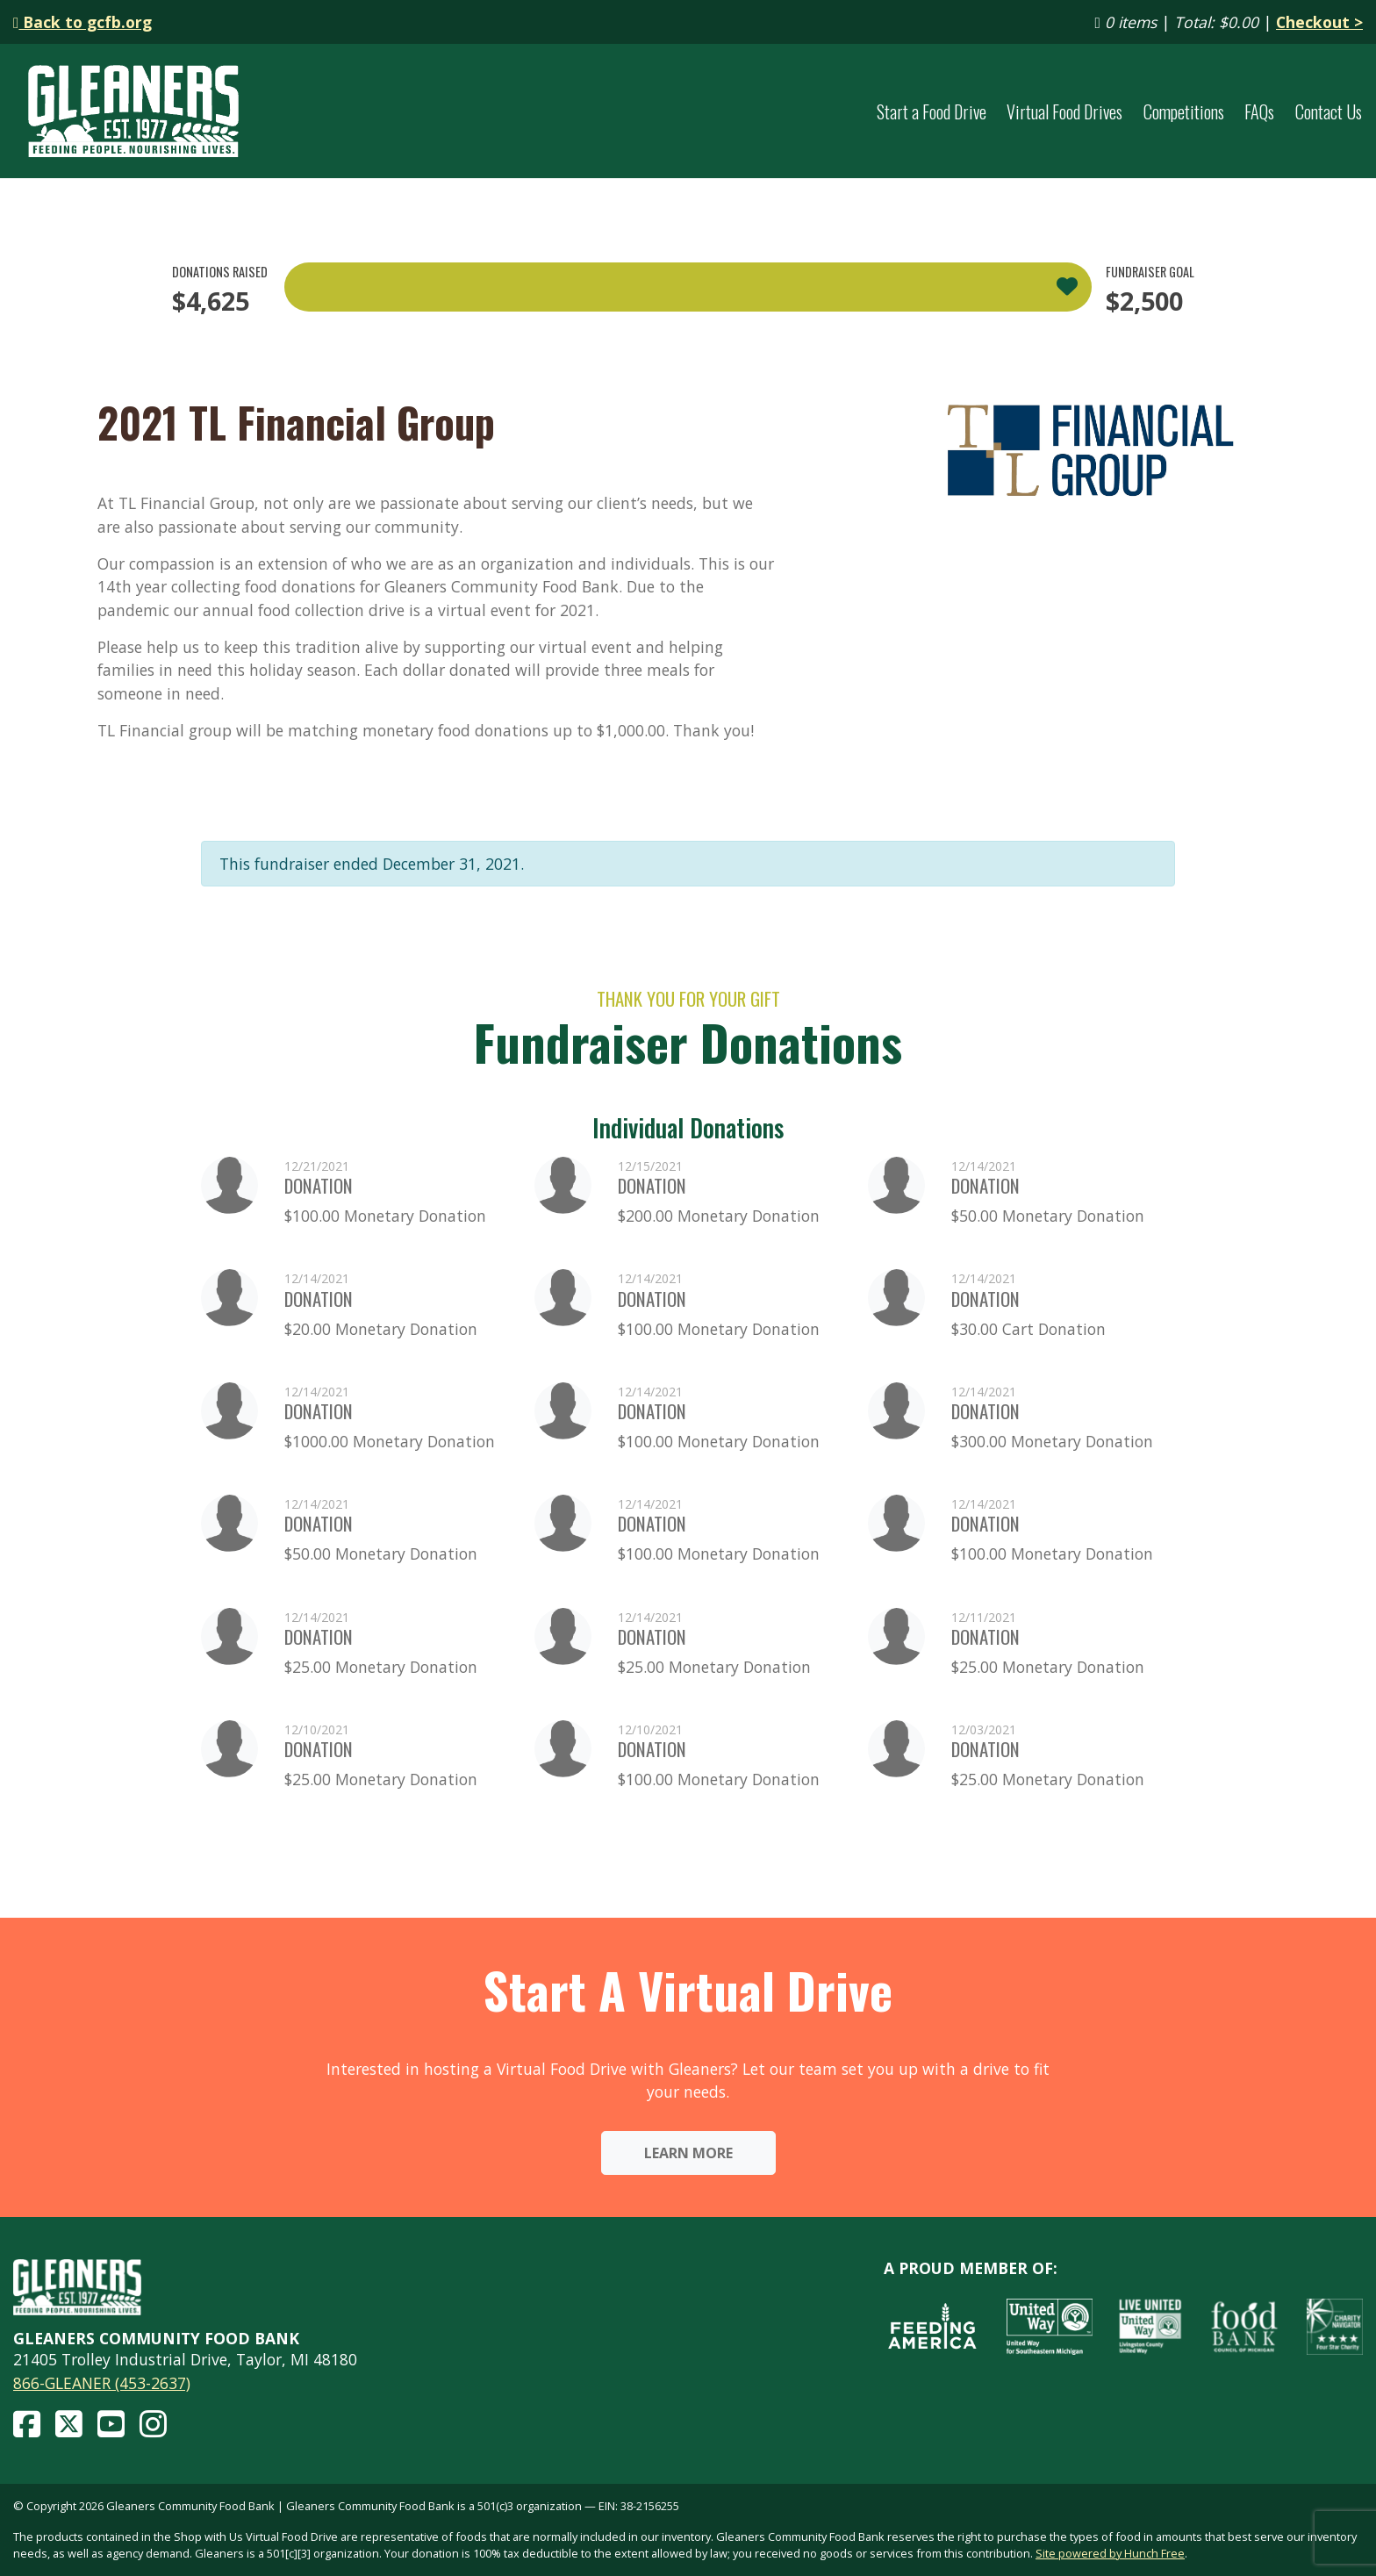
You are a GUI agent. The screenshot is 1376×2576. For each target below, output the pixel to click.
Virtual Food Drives (1064, 111)
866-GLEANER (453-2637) (101, 2382)
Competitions (1183, 111)
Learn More (688, 2153)
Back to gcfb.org (82, 21)
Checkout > (1319, 21)
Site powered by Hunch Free (1110, 2553)
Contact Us (1328, 111)
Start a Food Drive (931, 111)
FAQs (1259, 111)
